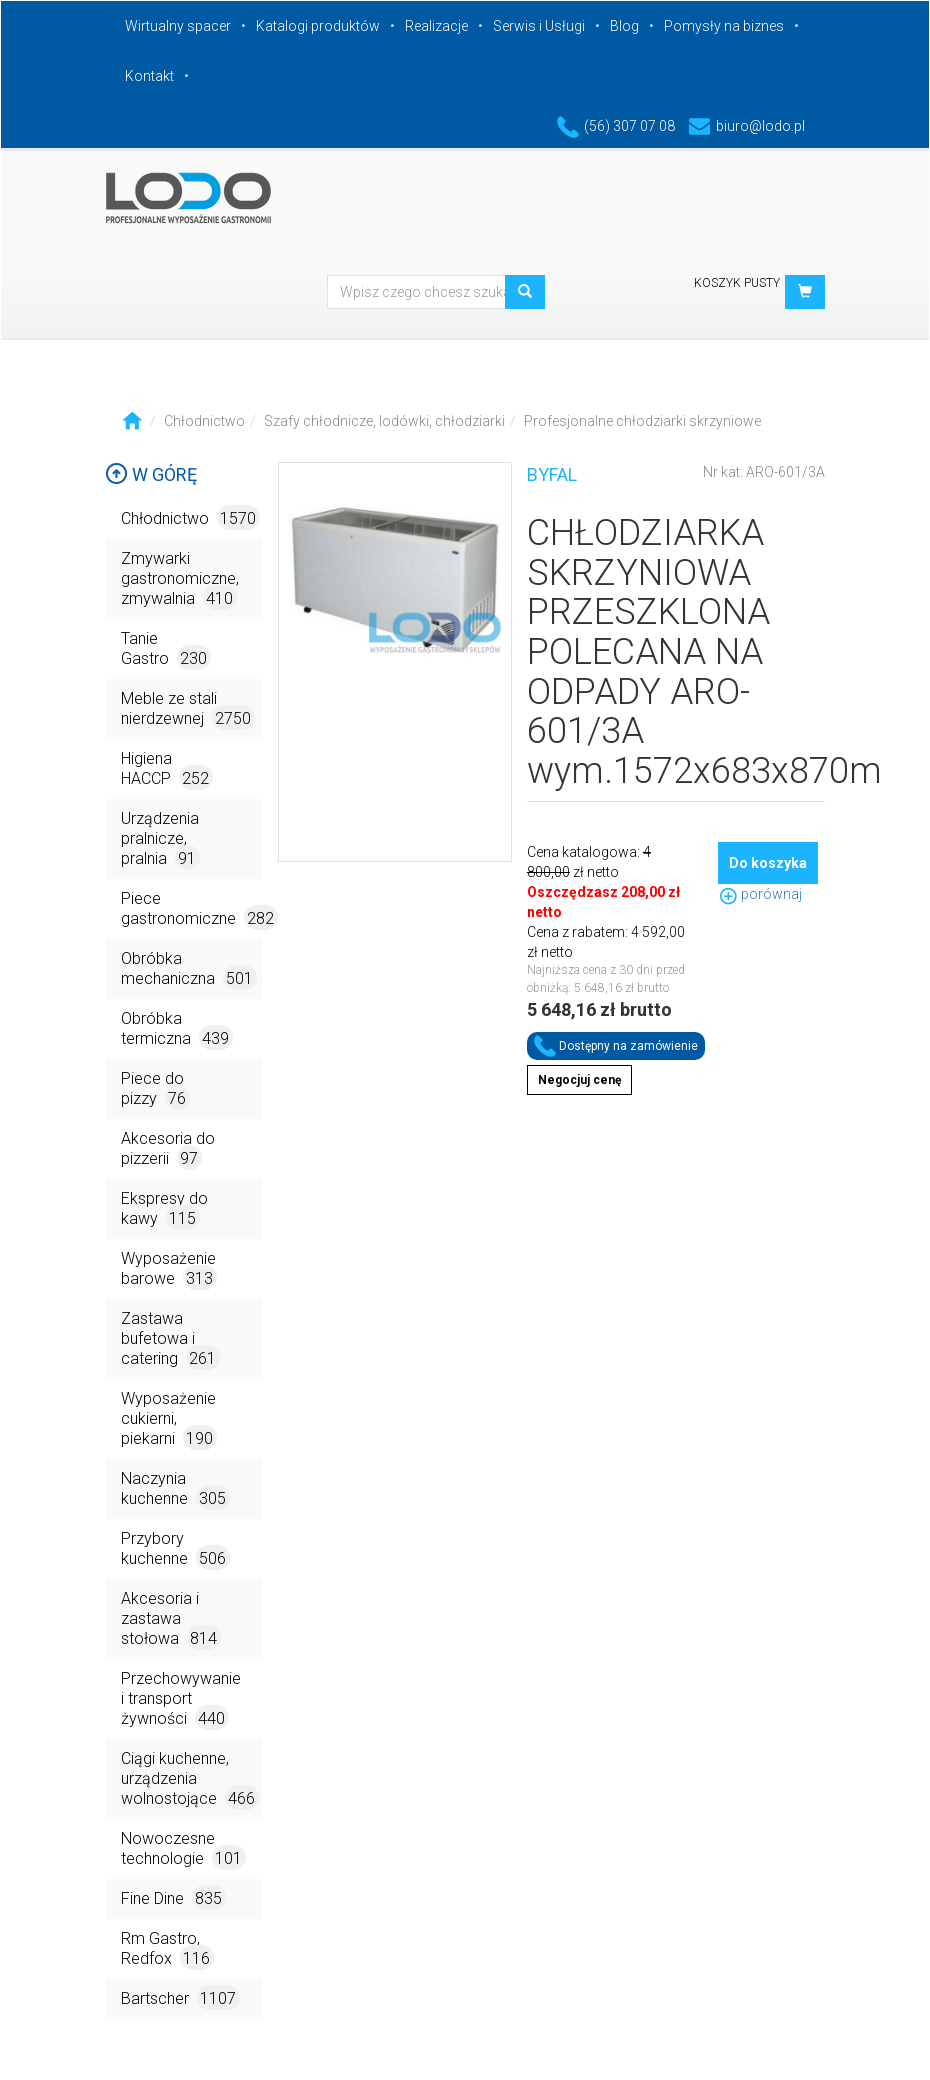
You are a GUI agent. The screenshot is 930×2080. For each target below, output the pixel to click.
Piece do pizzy (155, 1089)
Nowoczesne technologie (183, 1849)
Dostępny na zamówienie (616, 1046)
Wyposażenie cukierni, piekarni (169, 1419)
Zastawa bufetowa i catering (170, 1339)
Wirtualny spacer (178, 26)
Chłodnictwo (204, 421)
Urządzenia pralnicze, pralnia (160, 839)
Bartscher (180, 1997)
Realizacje (436, 26)
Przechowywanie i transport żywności (181, 1699)
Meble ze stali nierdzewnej (188, 709)
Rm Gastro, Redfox (167, 1949)
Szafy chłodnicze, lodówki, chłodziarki (384, 421)
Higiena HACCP (167, 769)
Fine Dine (173, 1897)
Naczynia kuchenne (175, 1489)
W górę (151, 474)
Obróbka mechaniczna (189, 969)
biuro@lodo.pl (746, 126)
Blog (624, 26)
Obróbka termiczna (177, 1029)
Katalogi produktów (318, 26)
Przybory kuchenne (175, 1549)
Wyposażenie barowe (169, 1269)
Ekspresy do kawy (164, 1209)
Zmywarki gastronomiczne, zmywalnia (180, 579)
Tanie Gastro (166, 649)
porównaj (760, 894)
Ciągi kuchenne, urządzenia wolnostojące (190, 1779)
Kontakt (149, 76)
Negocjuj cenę (579, 1080)
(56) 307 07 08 (616, 126)
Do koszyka (768, 863)
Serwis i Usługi (539, 26)
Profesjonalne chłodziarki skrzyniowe (642, 421)
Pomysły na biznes (724, 26)
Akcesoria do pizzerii (168, 1149)
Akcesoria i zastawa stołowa (171, 1619)
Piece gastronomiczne (191, 909)
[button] (805, 292)
